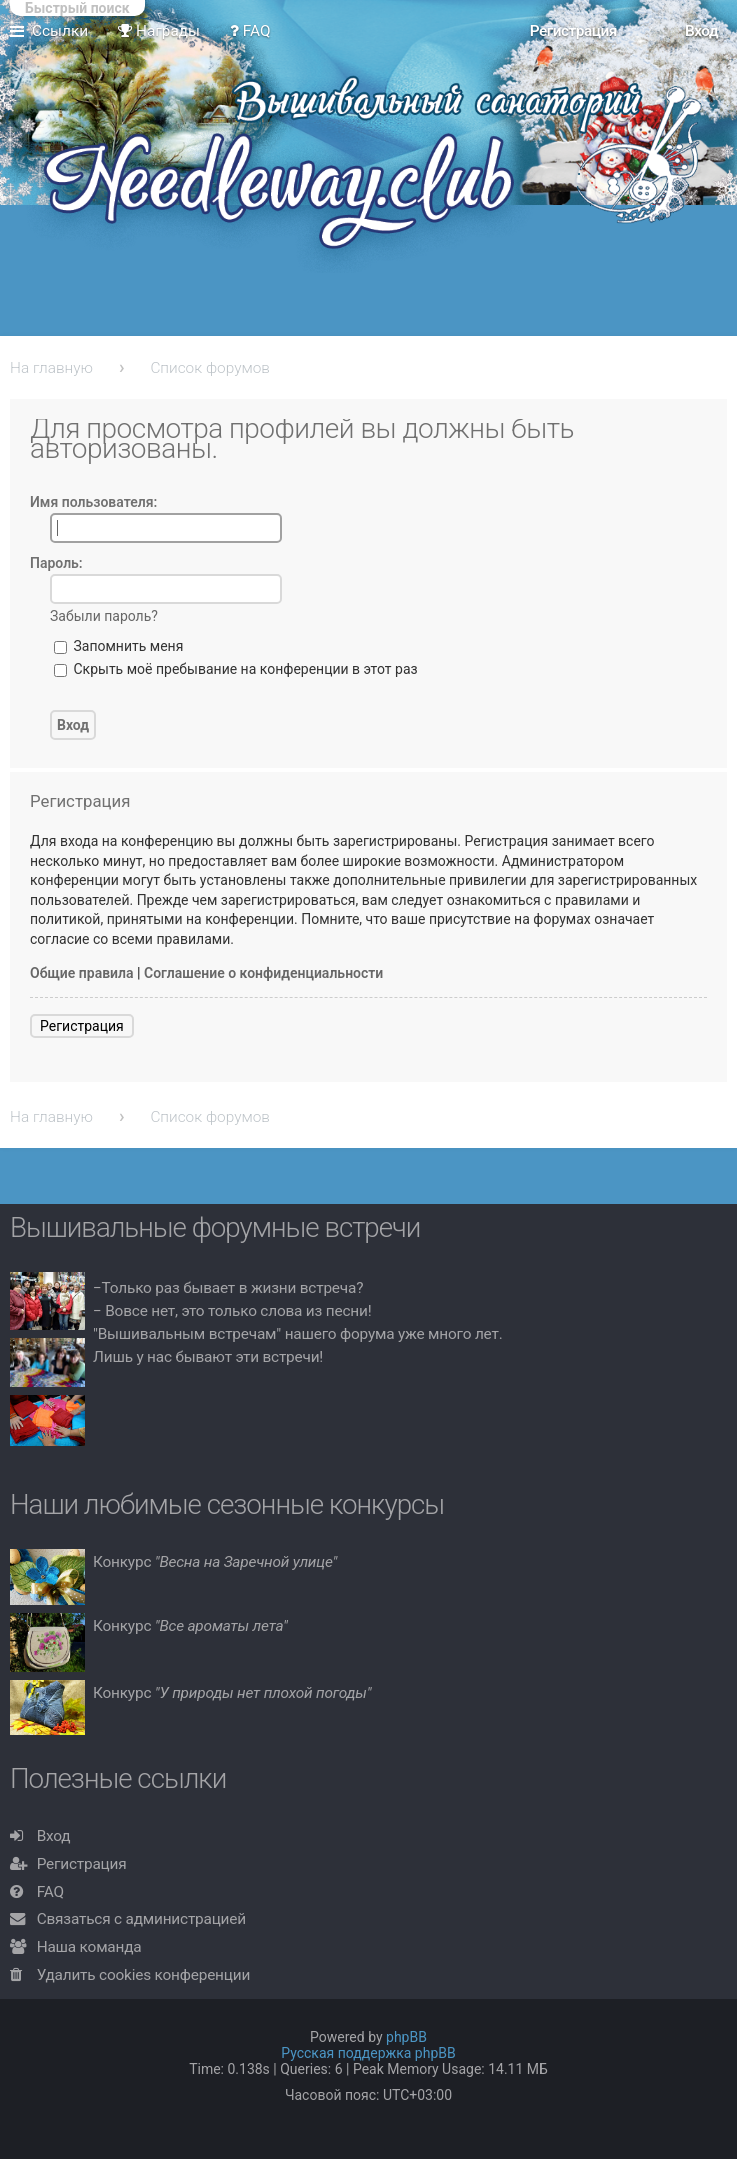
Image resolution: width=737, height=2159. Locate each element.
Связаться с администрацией (141, 1919)
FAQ (50, 1892)
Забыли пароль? (104, 616)
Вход (54, 1836)
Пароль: (56, 563)
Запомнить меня (118, 646)
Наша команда (89, 1947)
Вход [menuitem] (701, 31)
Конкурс (215, 1562)
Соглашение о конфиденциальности (263, 973)
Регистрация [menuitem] (573, 31)
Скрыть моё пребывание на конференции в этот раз (236, 669)
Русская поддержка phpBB (368, 2053)
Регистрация (82, 1026)
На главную (51, 368)
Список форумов (210, 368)
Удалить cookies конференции (143, 1975)
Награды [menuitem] (159, 31)
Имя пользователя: (93, 502)
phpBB (406, 2037)
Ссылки (60, 31)
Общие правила (82, 973)
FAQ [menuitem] (250, 31)
